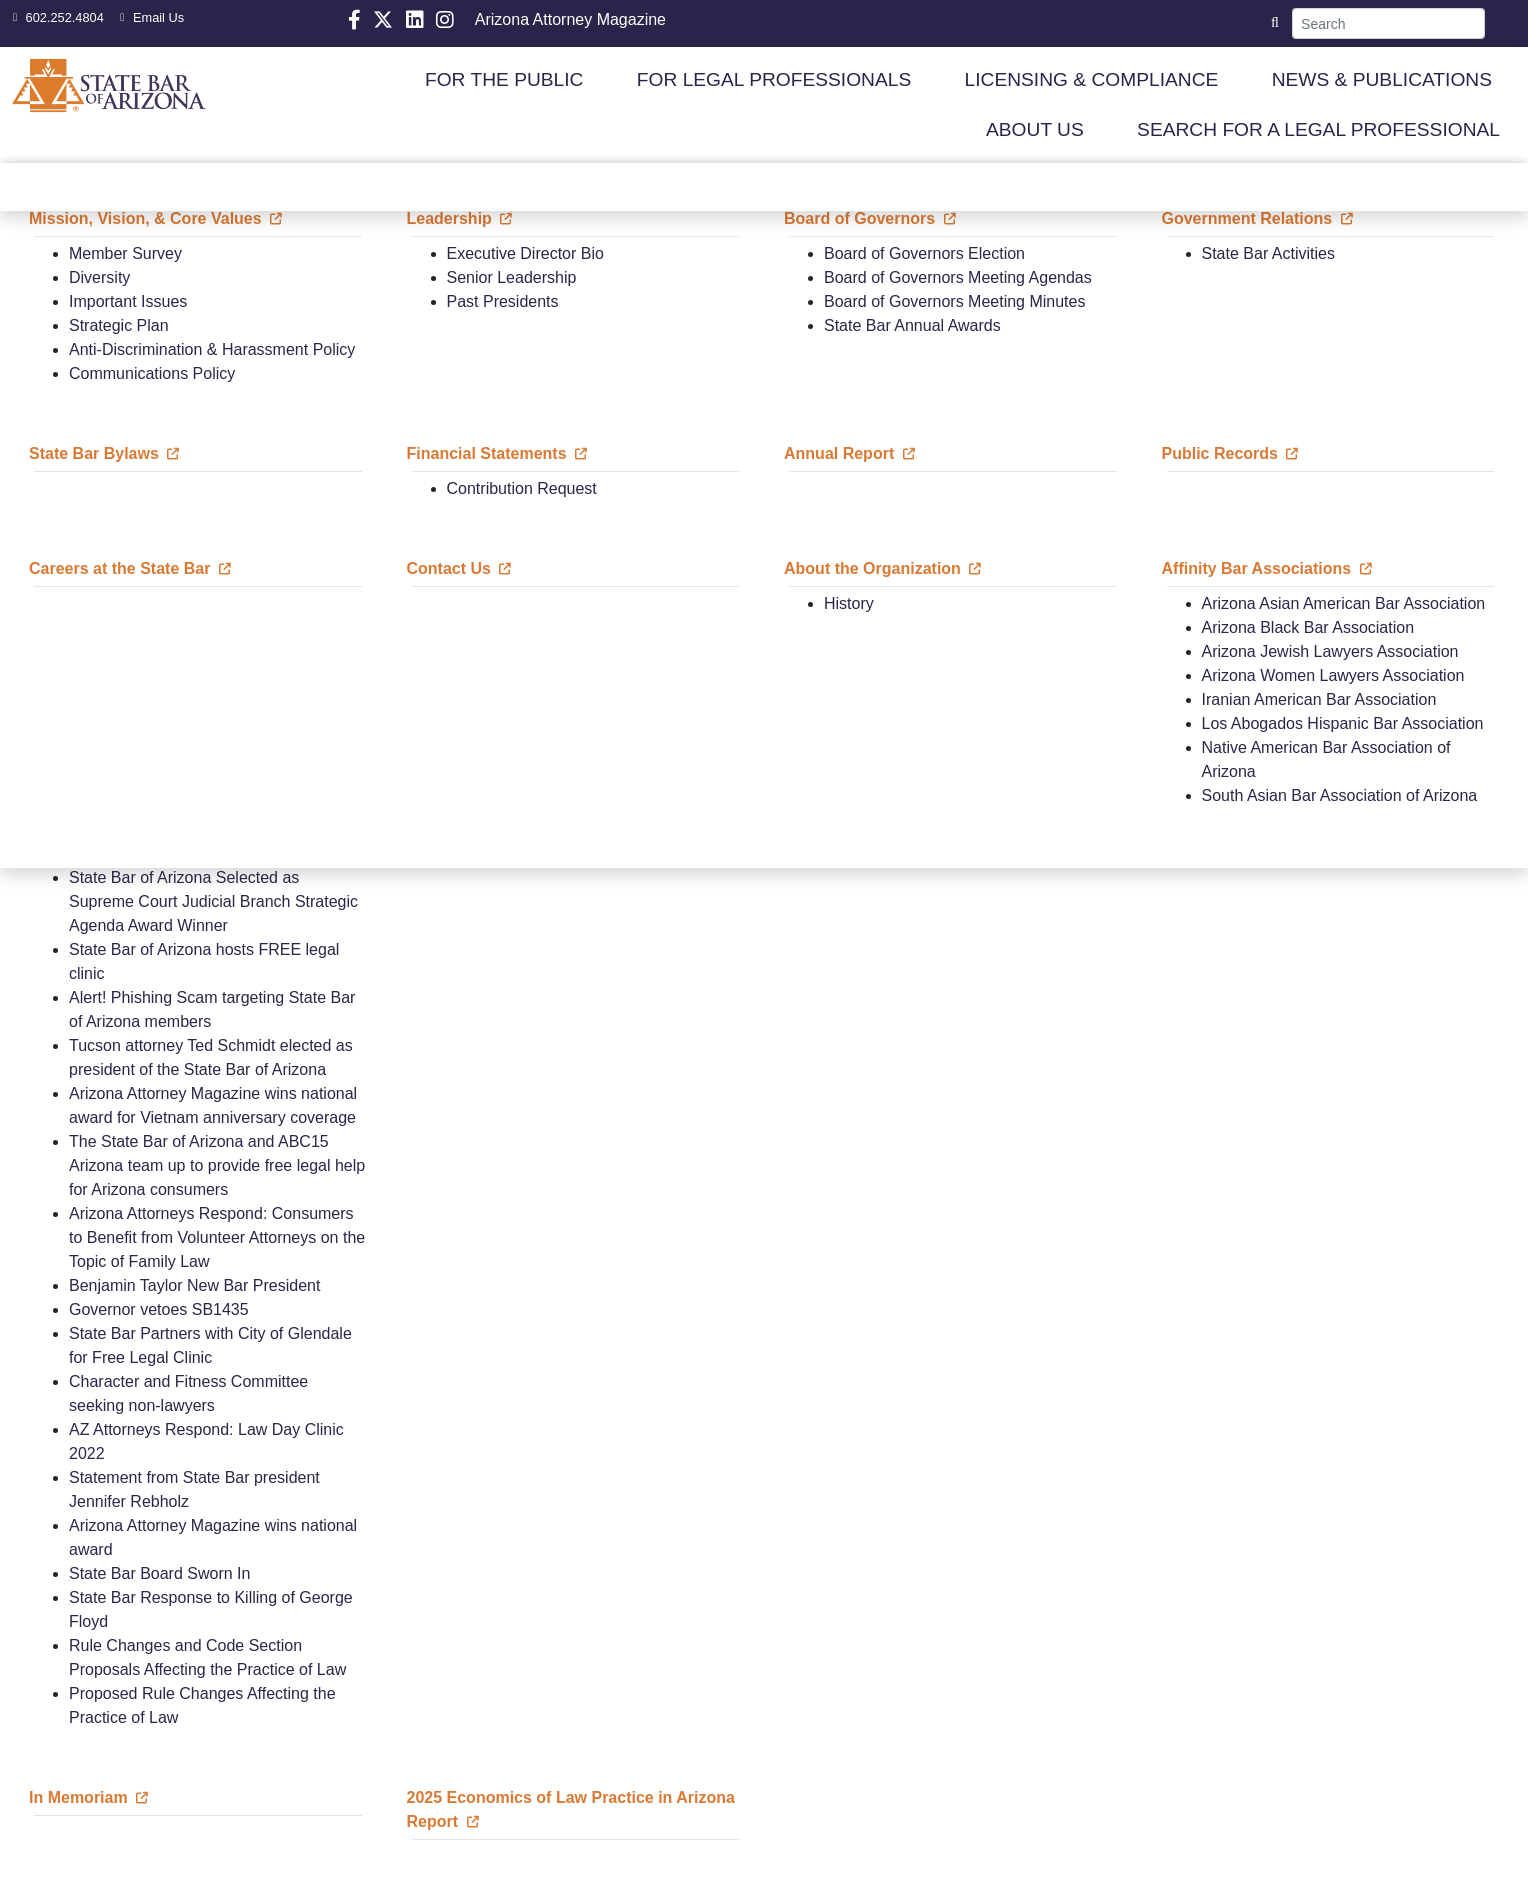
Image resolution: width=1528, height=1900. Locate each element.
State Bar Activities (1268, 253)
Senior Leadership (512, 277)
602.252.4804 (56, 17)
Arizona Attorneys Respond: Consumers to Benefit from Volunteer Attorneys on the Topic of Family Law (217, 1237)
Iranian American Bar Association (1319, 699)
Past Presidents (503, 301)
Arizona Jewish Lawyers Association (1330, 651)
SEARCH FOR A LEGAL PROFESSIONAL (1318, 129)
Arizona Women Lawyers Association (1333, 675)
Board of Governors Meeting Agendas (958, 277)
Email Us (149, 17)
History (849, 603)
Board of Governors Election (924, 253)
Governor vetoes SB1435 (159, 1309)
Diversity (99, 277)
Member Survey (125, 253)
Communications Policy (152, 373)
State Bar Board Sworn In (159, 1573)
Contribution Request (522, 488)
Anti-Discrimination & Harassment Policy (212, 349)
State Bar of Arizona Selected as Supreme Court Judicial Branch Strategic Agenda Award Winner (213, 901)
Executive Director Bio (525, 253)
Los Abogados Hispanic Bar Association (1343, 723)
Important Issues (128, 301)
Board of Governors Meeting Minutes (954, 301)
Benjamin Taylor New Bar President (194, 1285)
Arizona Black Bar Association (1308, 627)
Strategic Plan (119, 325)
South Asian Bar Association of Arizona (1340, 795)
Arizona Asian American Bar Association (1344, 603)
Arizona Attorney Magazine (570, 19)
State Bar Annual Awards (912, 325)
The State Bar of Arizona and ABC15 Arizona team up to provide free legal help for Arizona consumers (217, 1165)
